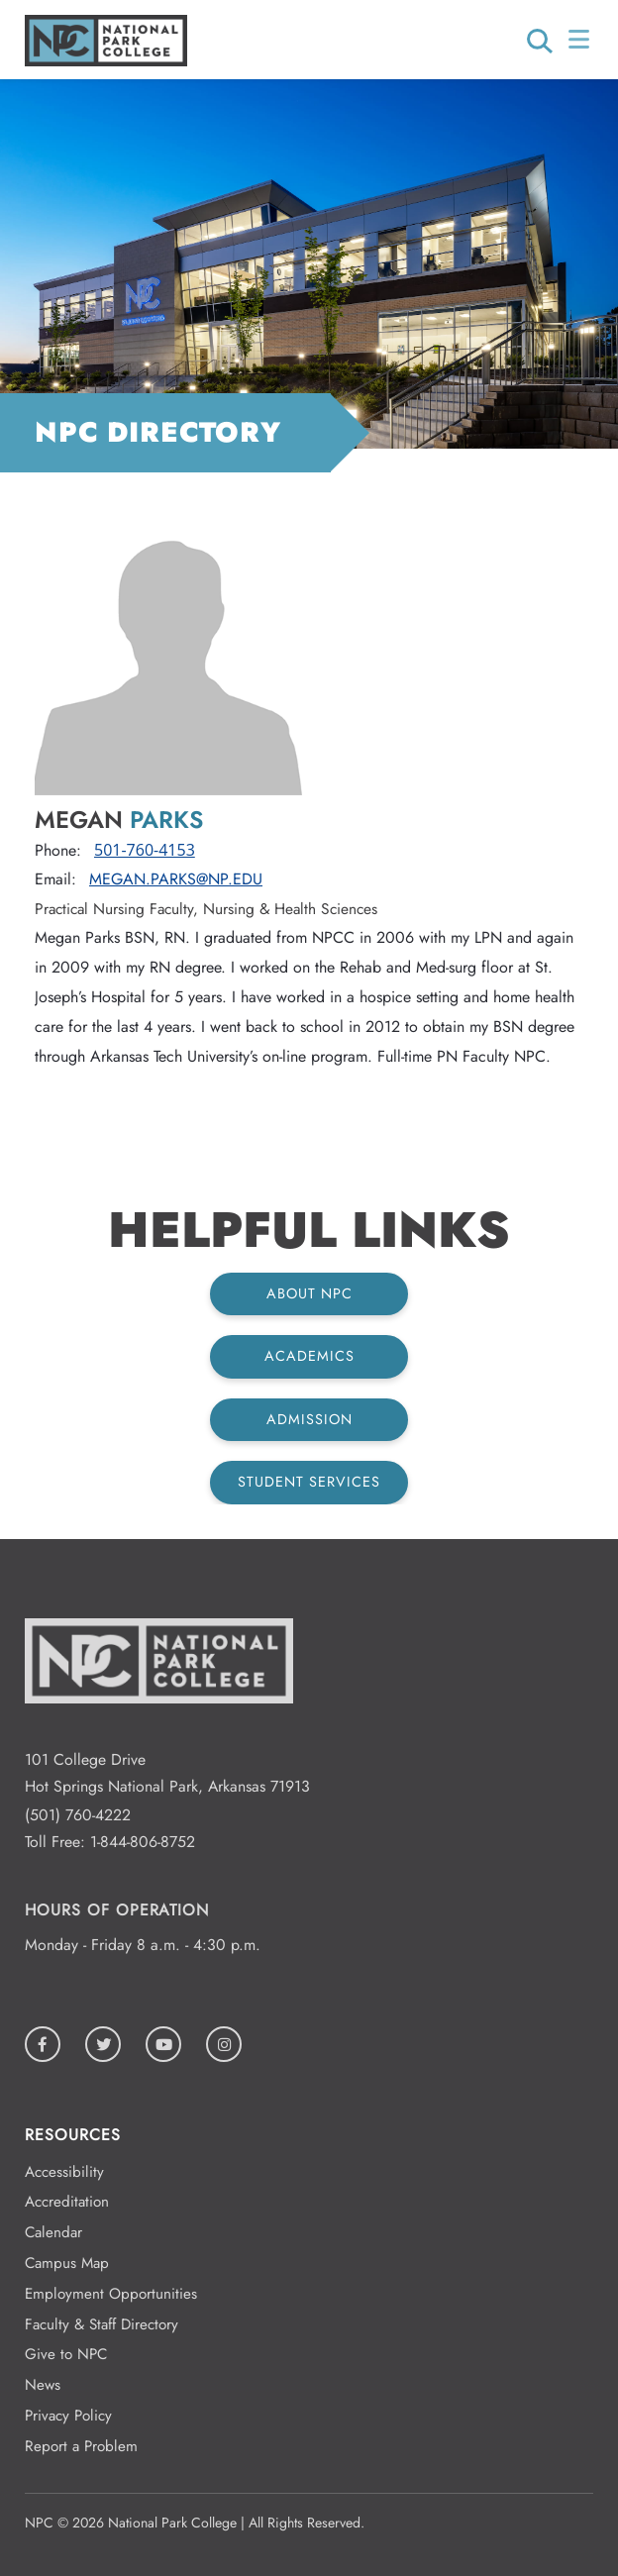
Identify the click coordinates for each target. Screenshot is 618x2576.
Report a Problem (81, 2446)
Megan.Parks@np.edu (175, 879)
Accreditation (67, 2202)
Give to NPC (66, 2354)
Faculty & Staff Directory (101, 2324)
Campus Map (67, 2263)
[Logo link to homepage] (106, 61)
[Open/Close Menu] (580, 39)
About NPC (309, 1293)
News (42, 2385)
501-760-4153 (144, 850)
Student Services (309, 1482)
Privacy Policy (68, 2415)
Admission (309, 1419)
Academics (309, 1356)
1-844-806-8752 (142, 1841)
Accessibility (64, 2172)
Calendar (53, 2232)
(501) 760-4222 (78, 1814)
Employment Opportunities (111, 2294)
